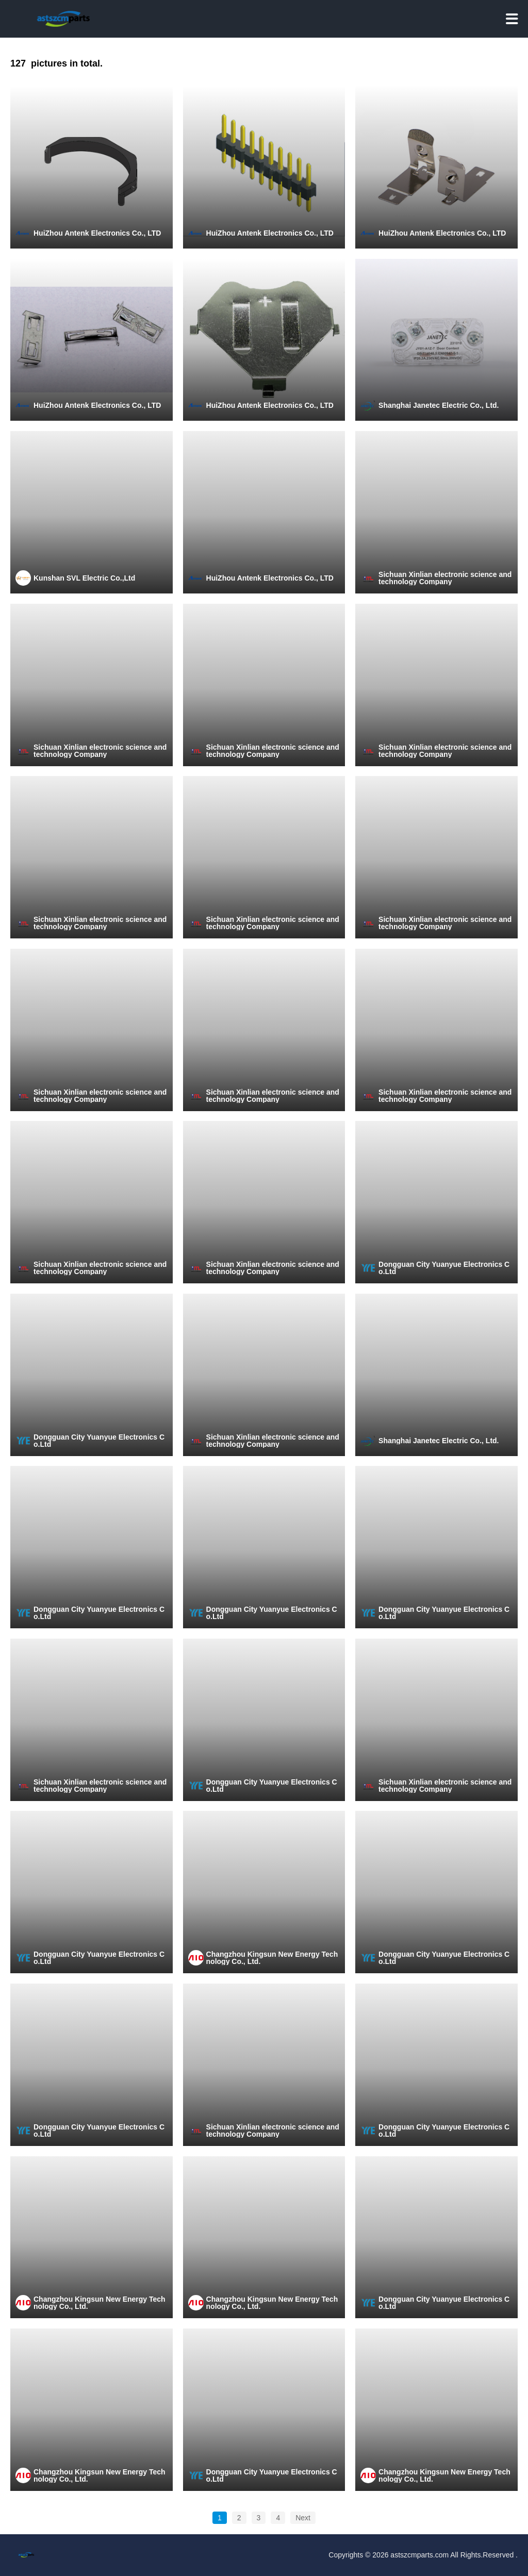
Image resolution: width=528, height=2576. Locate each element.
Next (302, 2518)
